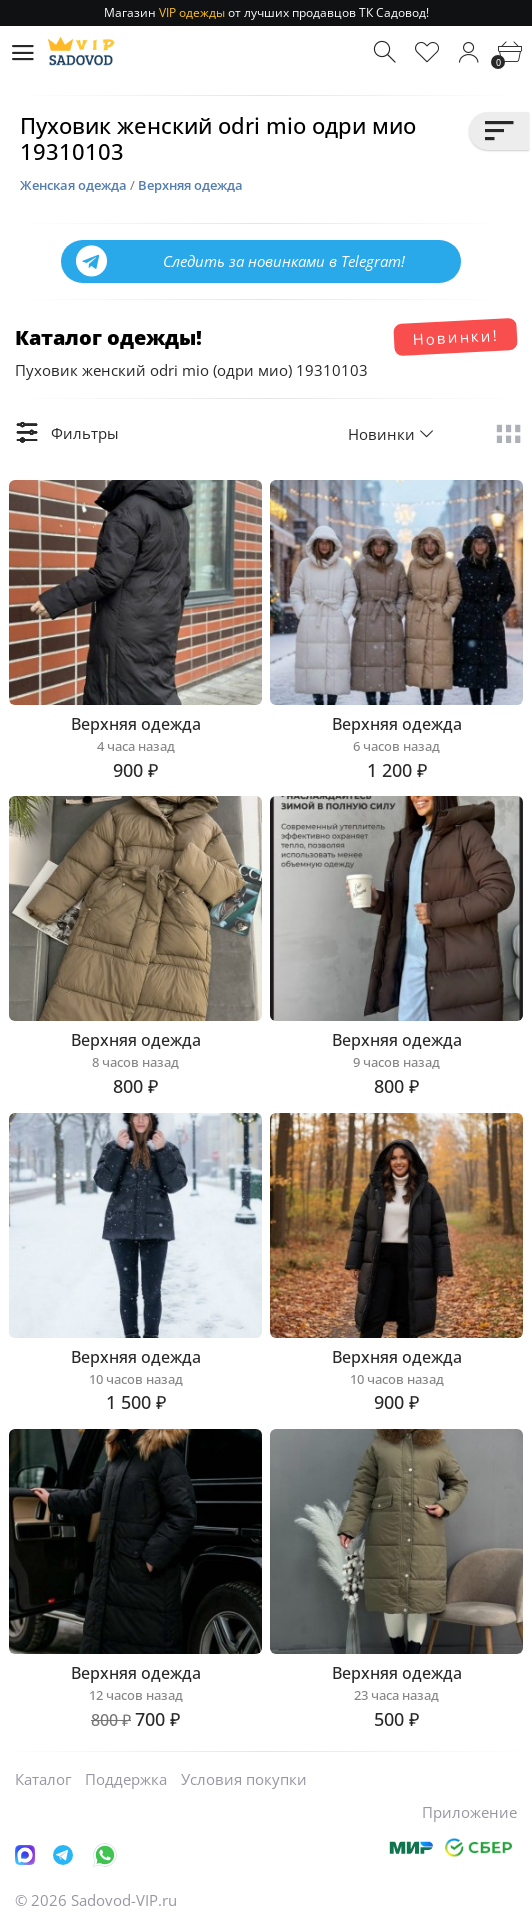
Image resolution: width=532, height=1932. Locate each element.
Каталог (43, 1779)
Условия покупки (244, 1779)
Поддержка (126, 1779)
